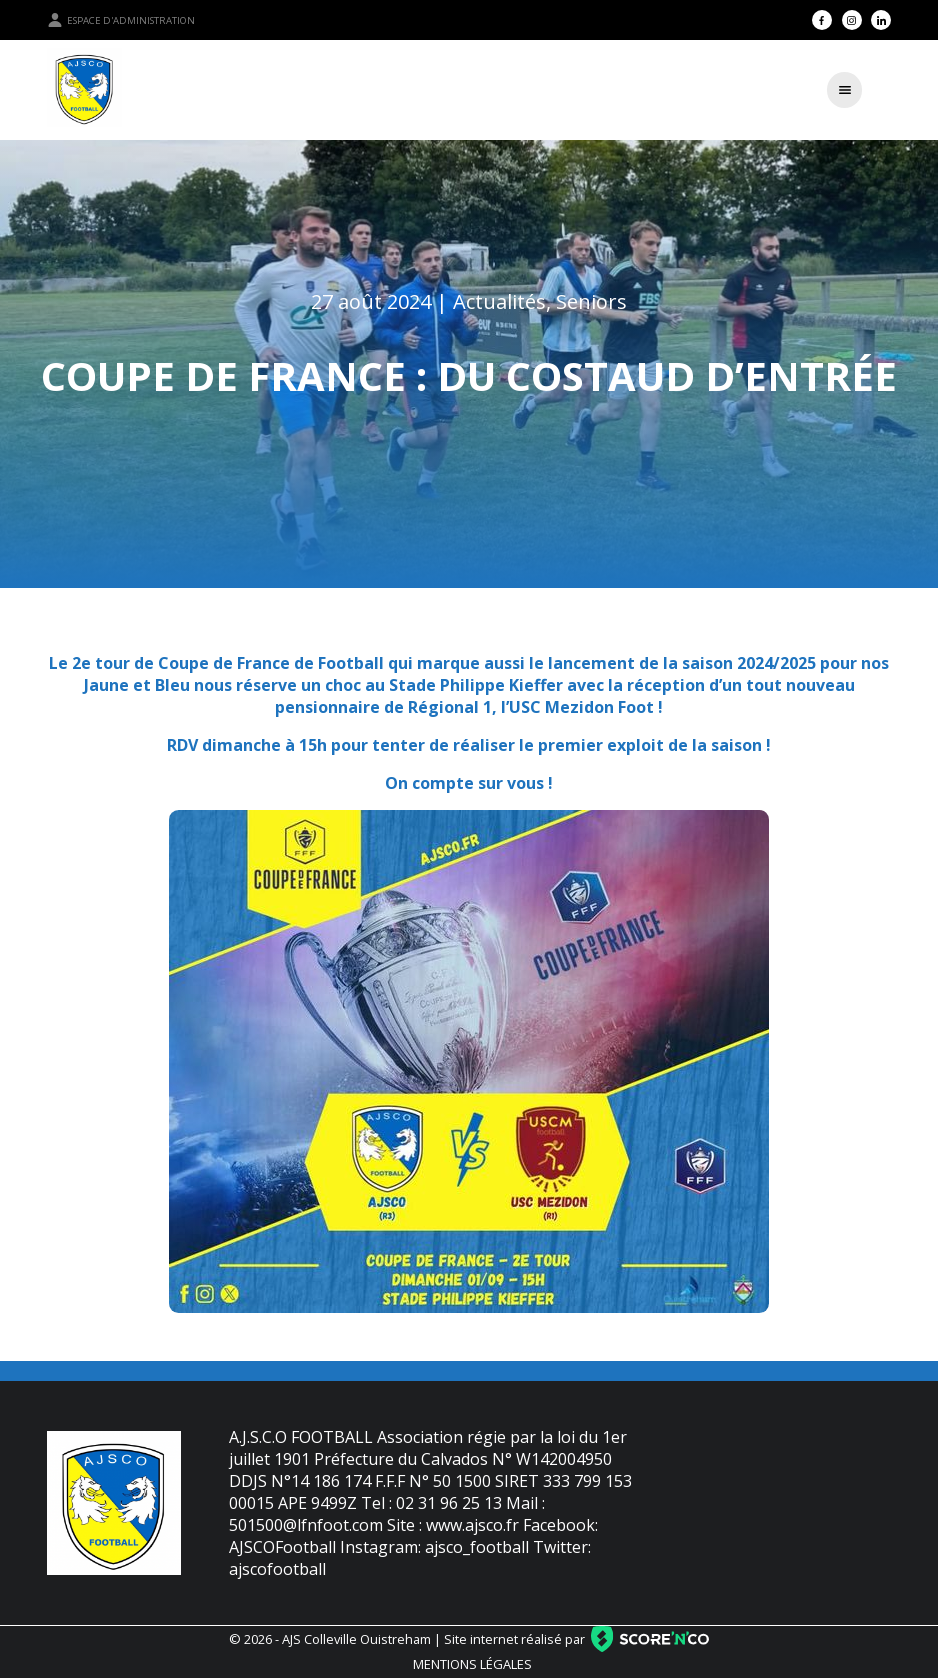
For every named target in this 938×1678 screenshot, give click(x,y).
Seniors (591, 301)
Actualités (499, 301)
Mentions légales (472, 1664)
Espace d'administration (121, 20)
